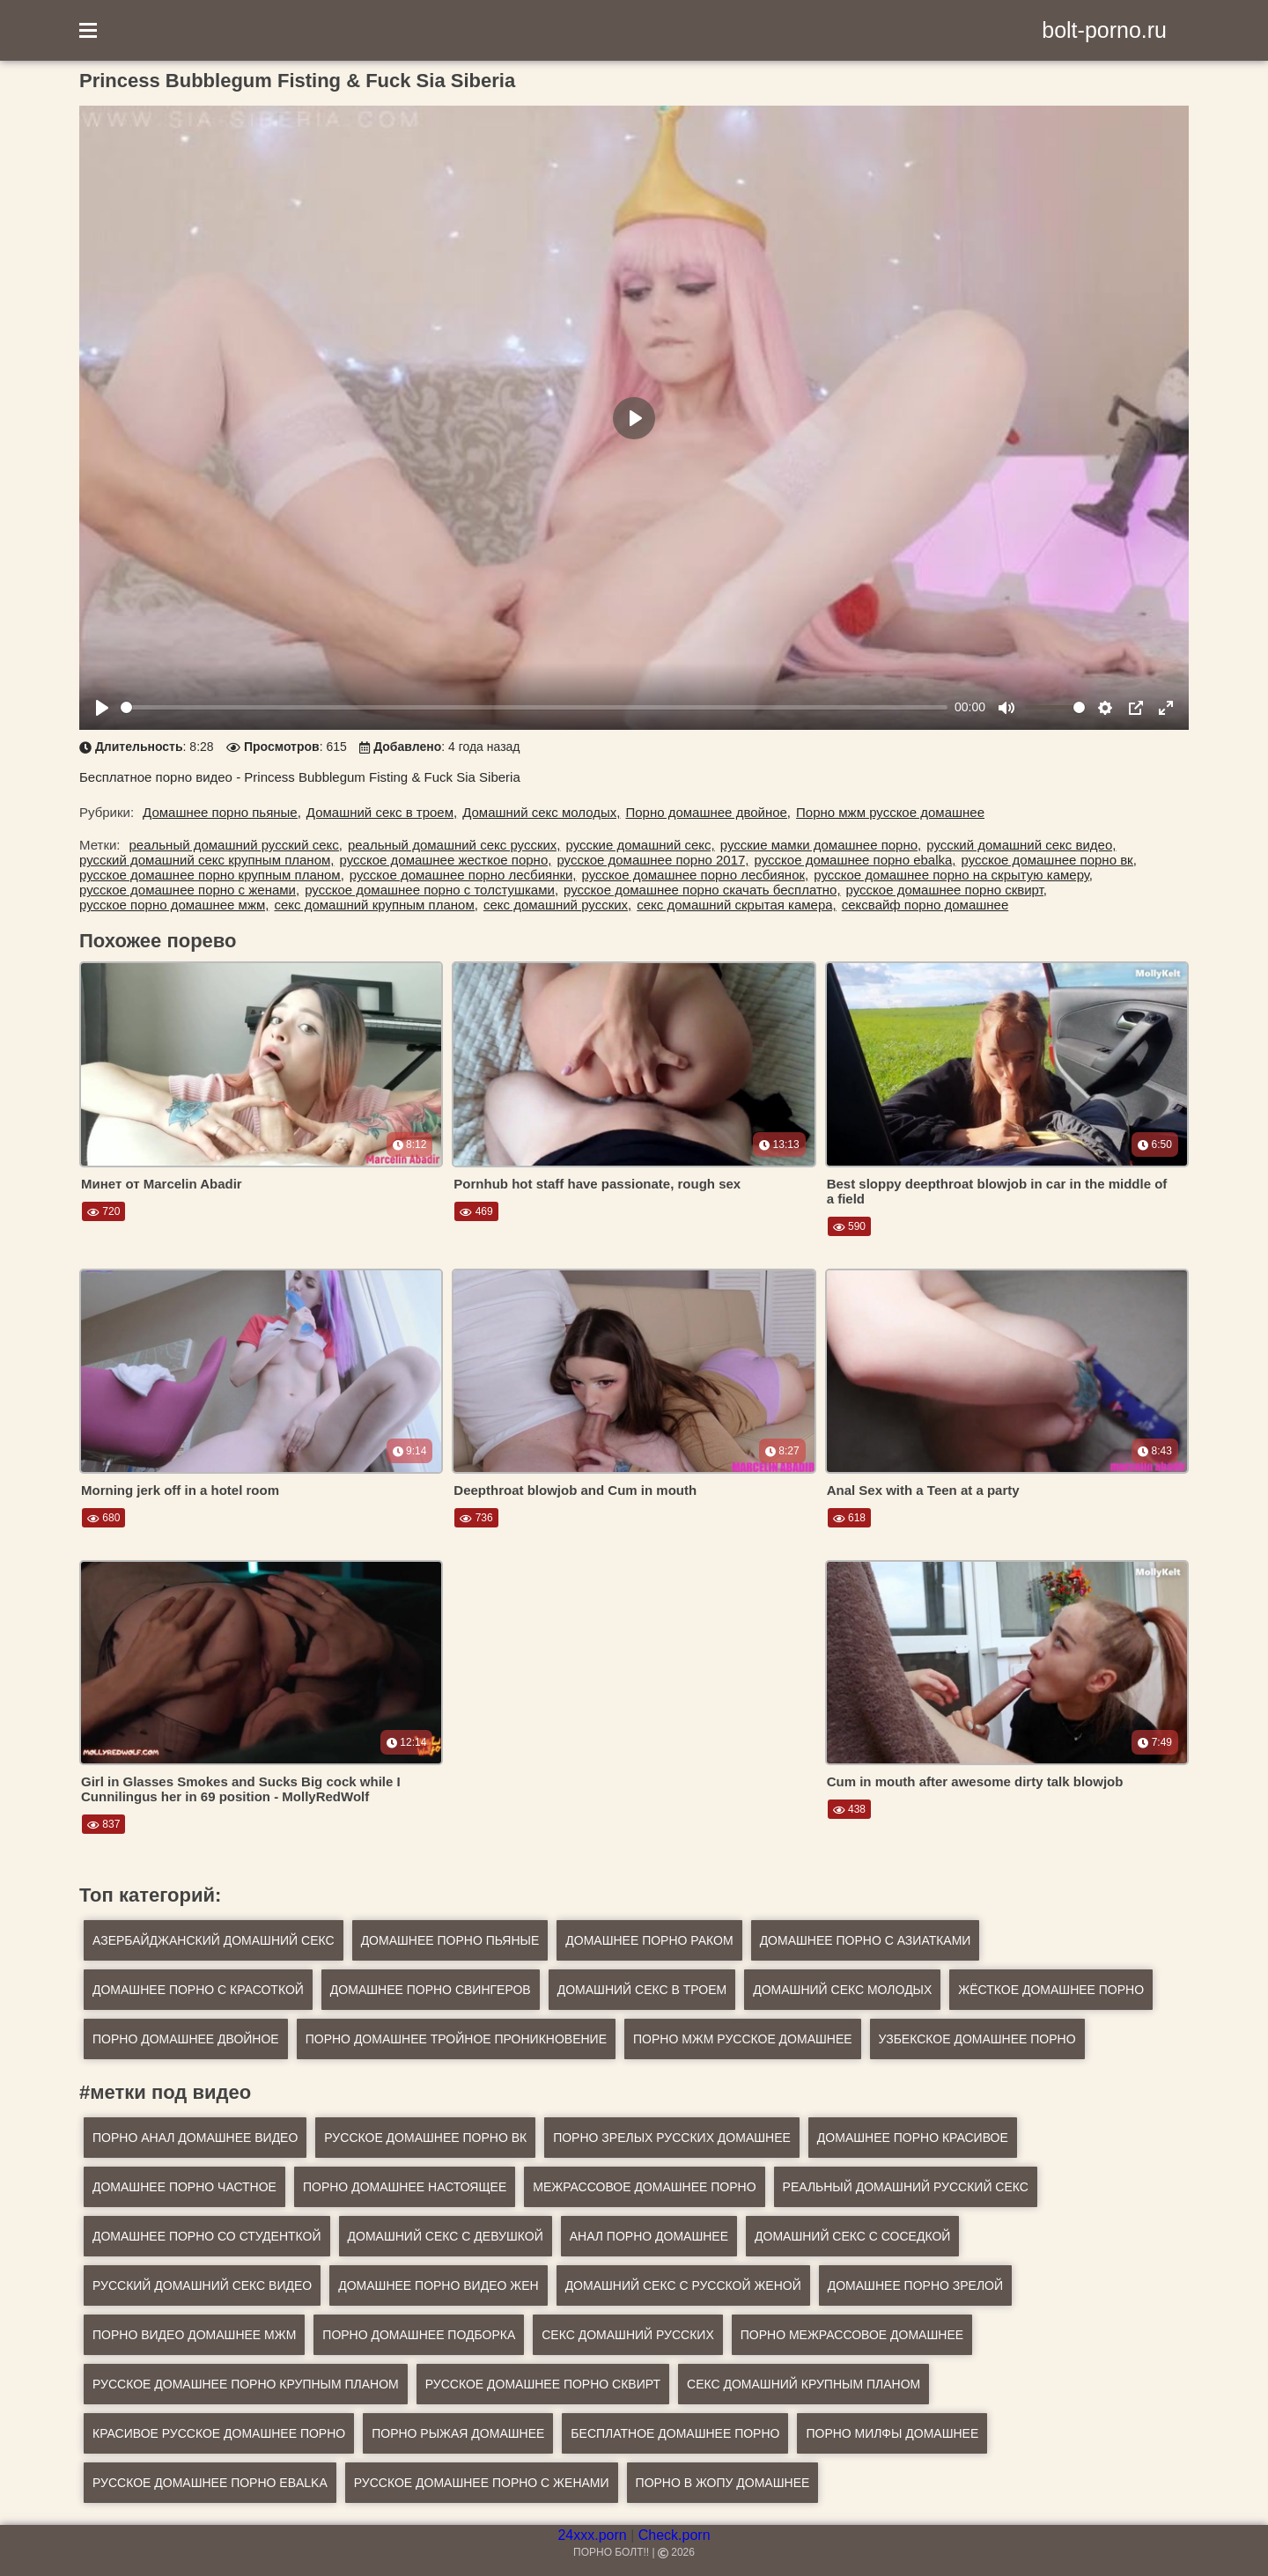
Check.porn (674, 2535)
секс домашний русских (627, 2335)
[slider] (534, 707)
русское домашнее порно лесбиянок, (695, 874)
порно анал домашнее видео (195, 2138)
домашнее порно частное (184, 2187)
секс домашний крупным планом (803, 2384)
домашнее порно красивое (912, 2138)
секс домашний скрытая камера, (737, 904)
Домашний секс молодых (842, 1990)
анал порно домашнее (649, 2236)
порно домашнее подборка (418, 2335)
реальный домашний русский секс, (236, 844)
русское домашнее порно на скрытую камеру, (953, 874)
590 (849, 1226)
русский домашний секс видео (202, 2285)
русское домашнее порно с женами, (189, 889)
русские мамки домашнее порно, (821, 844)
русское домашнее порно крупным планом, (211, 874)
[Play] (102, 708)
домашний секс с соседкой (852, 2236)
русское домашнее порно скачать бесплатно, (702, 889)
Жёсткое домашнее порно (1051, 1990)
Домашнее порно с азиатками (865, 1940)
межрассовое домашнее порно (644, 2187)
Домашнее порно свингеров (430, 1990)
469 (476, 1211)
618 (849, 1518)
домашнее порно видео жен (438, 2285)
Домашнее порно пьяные (450, 1940)
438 (849, 1809)
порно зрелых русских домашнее (672, 2138)
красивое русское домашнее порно (218, 2433)
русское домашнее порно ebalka (210, 2483)
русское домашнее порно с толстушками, (431, 889)
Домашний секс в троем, (381, 812)
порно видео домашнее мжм (194, 2335)
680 (103, 1518)
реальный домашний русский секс (905, 2187)
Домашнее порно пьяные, (222, 812)
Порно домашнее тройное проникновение (456, 2039)
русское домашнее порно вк (425, 2138)
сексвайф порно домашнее (925, 904)
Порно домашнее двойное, (708, 812)
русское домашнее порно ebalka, (855, 859)
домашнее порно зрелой (915, 2285)
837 (103, 1824)
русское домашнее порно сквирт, (946, 889)
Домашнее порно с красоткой (198, 1990)
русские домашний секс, (640, 844)
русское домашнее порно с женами (481, 2483)
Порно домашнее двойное (185, 2039)
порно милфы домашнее (892, 2433)
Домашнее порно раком (649, 1940)
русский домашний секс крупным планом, (206, 859)
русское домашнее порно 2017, (652, 859)
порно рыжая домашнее (458, 2433)
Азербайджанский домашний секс (213, 1940)
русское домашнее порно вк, (1049, 859)
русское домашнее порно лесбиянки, (463, 874)
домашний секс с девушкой (445, 2236)
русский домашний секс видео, (1021, 844)
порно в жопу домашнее (723, 2483)
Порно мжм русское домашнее (890, 812)
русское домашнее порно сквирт (542, 2384)
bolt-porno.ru (1104, 30)
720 (103, 1211)
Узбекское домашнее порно (977, 2039)
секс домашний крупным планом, (375, 904)
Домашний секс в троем (641, 1990)
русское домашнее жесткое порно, (445, 859)
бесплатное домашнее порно (675, 2433)
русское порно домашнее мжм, (174, 904)
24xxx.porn (591, 2535)
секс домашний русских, (557, 904)
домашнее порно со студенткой (206, 2236)
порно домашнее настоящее (404, 2187)
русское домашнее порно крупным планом (245, 2384)
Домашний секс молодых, (541, 812)
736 (476, 1518)
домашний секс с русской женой (683, 2285)
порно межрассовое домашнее (852, 2335)
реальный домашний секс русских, (454, 844)
